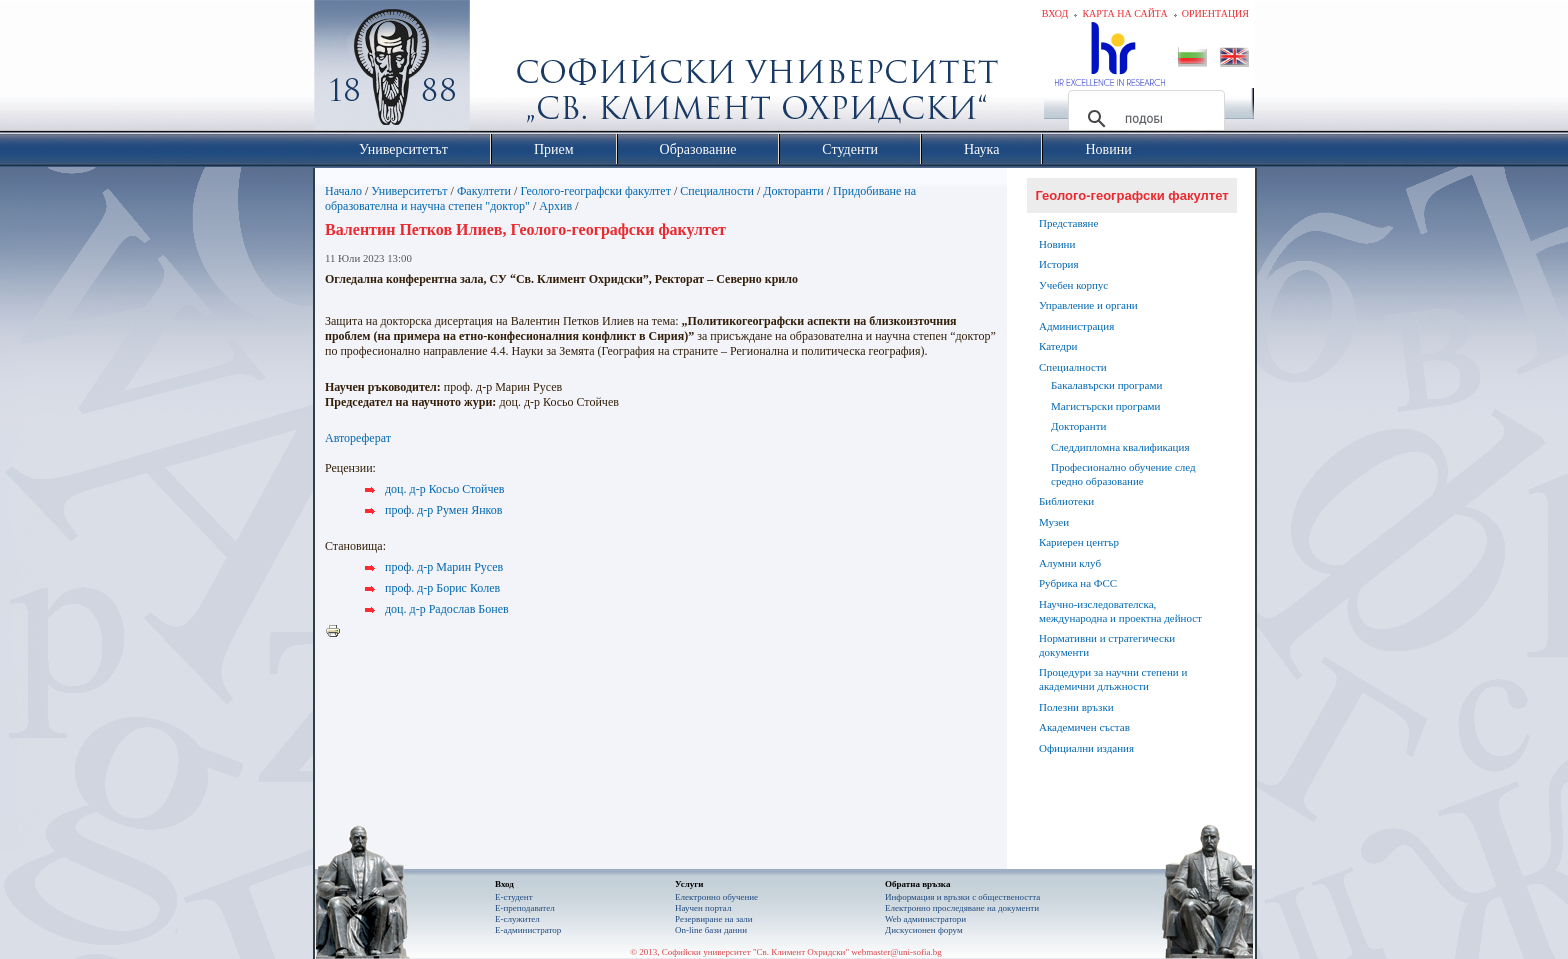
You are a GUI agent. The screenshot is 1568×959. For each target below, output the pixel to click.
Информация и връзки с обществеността (962, 897)
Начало (343, 191)
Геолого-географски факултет (595, 191)
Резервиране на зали (714, 919)
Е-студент (514, 897)
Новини (1057, 244)
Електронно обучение (716, 897)
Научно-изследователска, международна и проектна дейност (1120, 611)
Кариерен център (1079, 542)
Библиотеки (1066, 501)
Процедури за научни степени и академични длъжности (1113, 679)
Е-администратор (528, 930)
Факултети (484, 191)
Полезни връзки (1076, 707)
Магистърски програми (1105, 406)
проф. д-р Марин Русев (444, 567)
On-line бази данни (711, 930)
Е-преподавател (525, 908)
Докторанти (793, 191)
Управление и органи (1088, 305)
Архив (555, 206)
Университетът (409, 191)
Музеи (1054, 522)
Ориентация (1215, 13)
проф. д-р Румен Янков (443, 510)
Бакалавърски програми (1106, 385)
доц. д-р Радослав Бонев (447, 609)
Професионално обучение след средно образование (1123, 474)
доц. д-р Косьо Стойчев (445, 489)
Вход (1055, 13)
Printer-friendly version (338, 632)
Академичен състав (1084, 727)
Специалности (717, 191)
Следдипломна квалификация (1120, 447)
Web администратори (925, 919)
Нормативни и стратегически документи (1107, 645)
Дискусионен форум (924, 930)
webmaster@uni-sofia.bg (896, 952)
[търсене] (1143, 119)
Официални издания (1086, 748)
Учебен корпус (1073, 285)
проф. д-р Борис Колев (442, 588)
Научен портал (703, 908)
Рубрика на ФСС (1078, 583)
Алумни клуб (1070, 563)
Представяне (1068, 223)
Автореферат (358, 438)
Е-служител (517, 919)
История (1058, 264)
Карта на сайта (1124, 13)
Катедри (1058, 346)
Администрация (1076, 326)
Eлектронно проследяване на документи (962, 908)
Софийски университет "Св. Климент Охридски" (505, 70)
